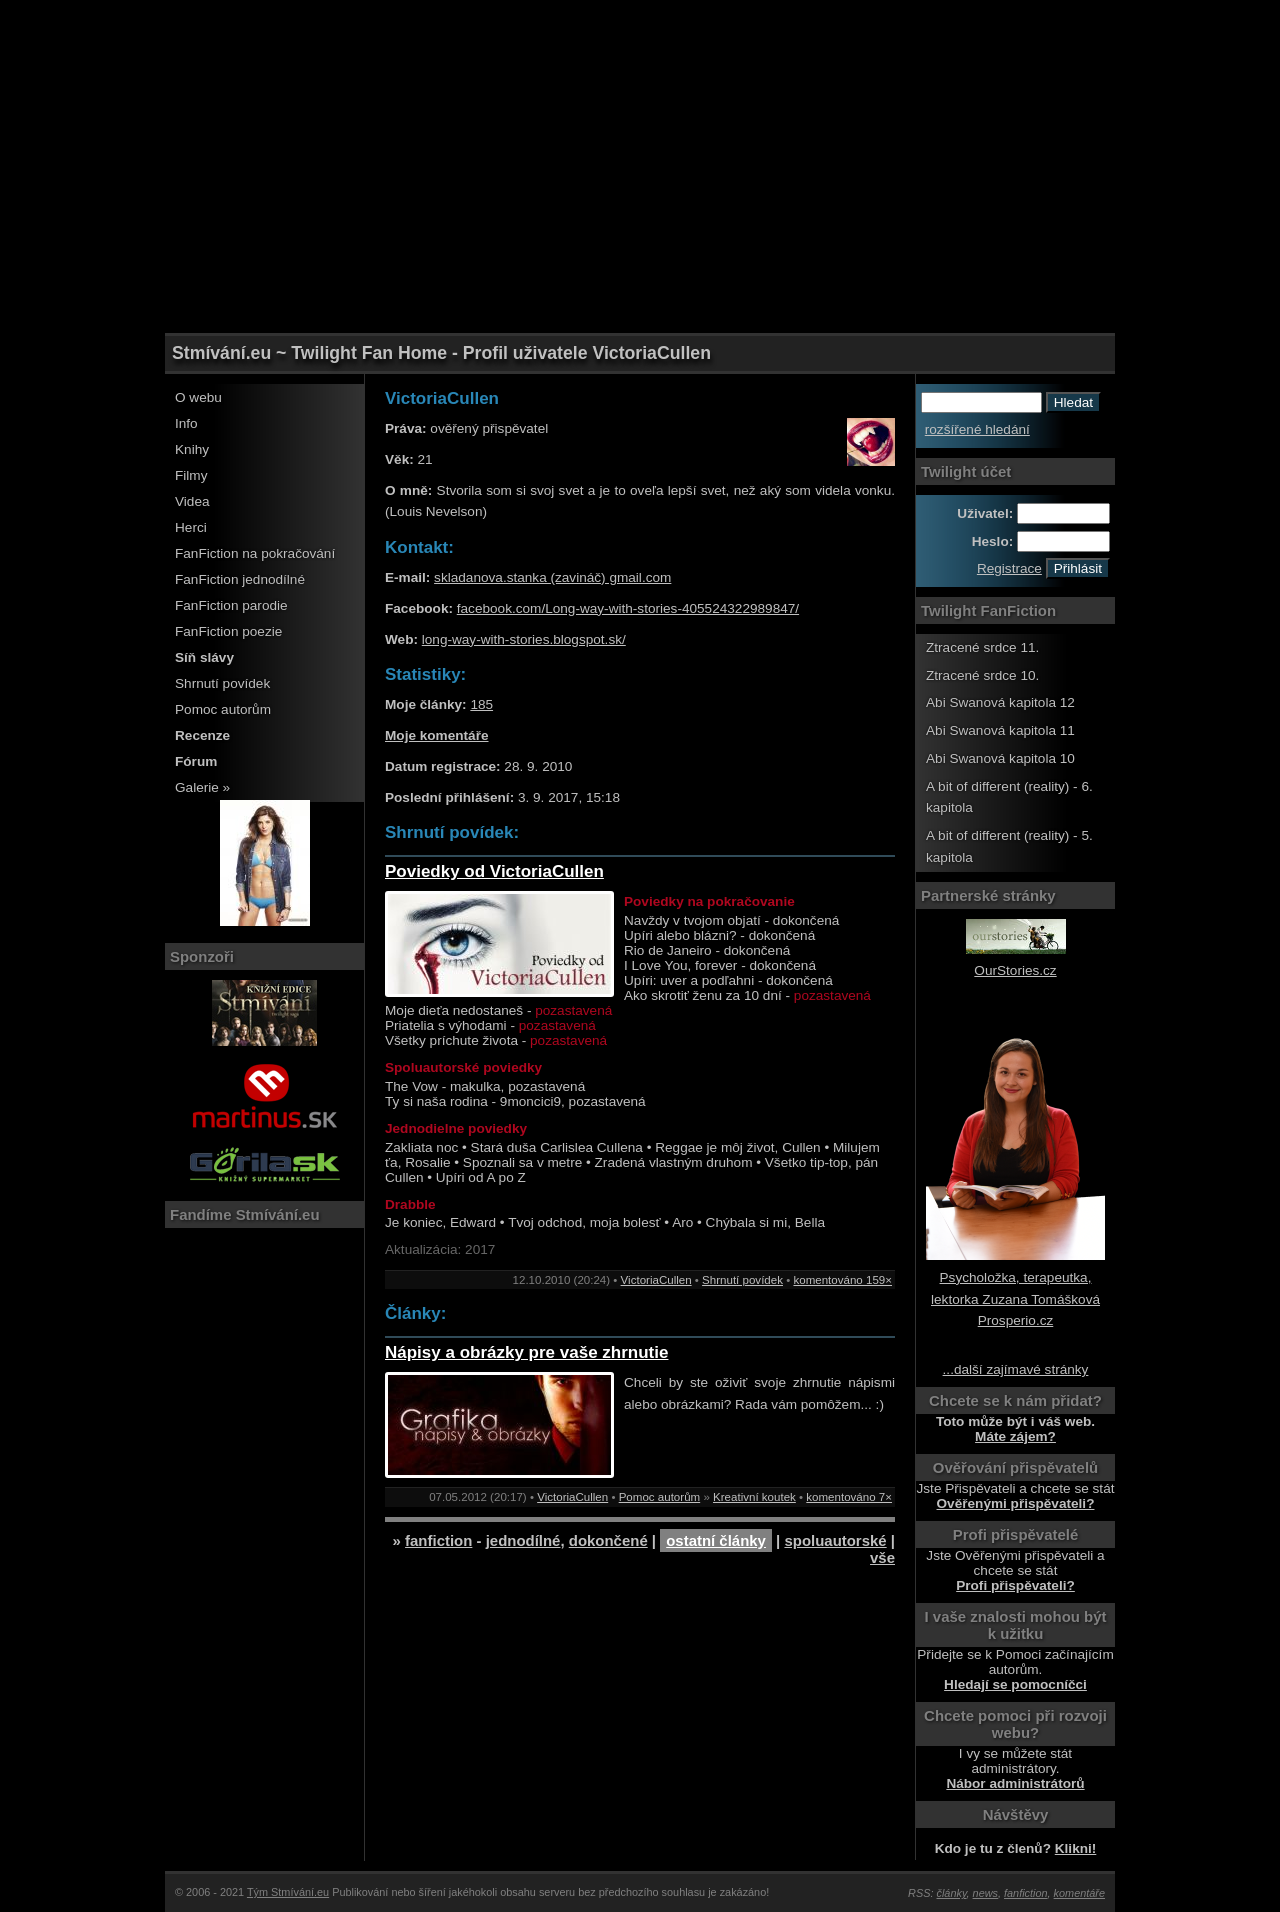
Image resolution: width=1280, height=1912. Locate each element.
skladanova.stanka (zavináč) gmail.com (552, 577)
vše (882, 1557)
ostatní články (716, 1540)
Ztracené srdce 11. (982, 647)
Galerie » (202, 787)
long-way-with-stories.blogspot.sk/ (524, 639)
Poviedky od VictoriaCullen (494, 871)
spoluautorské (835, 1540)
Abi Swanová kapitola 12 (1000, 702)
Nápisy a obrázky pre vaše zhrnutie (526, 1352)
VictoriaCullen (656, 1280)
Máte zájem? (1015, 1436)
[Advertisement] (640, 45)
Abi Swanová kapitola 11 (1000, 730)
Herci (191, 527)
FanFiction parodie (231, 605)
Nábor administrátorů (1015, 1783)
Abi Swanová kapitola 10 (1000, 758)
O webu (198, 397)
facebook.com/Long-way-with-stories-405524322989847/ (628, 608)
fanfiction (438, 1540)
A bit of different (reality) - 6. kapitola (1009, 797)
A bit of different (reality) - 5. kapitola (1009, 846)
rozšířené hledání (977, 429)
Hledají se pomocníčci (1015, 1684)
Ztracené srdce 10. (982, 675)
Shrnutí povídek (222, 683)
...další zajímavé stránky (1016, 1369)
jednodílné (523, 1540)
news (985, 1893)
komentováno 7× (849, 1497)
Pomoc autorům (223, 709)
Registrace (1009, 568)
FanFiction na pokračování (255, 553)
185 (481, 704)
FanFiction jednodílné (240, 579)
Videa (192, 501)
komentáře (1079, 1893)
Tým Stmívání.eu (288, 1892)
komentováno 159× (842, 1280)
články (952, 1893)
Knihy (192, 449)
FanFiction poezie (228, 631)
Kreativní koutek (754, 1497)
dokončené (608, 1540)
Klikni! (1076, 1848)
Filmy (191, 475)
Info (186, 423)
